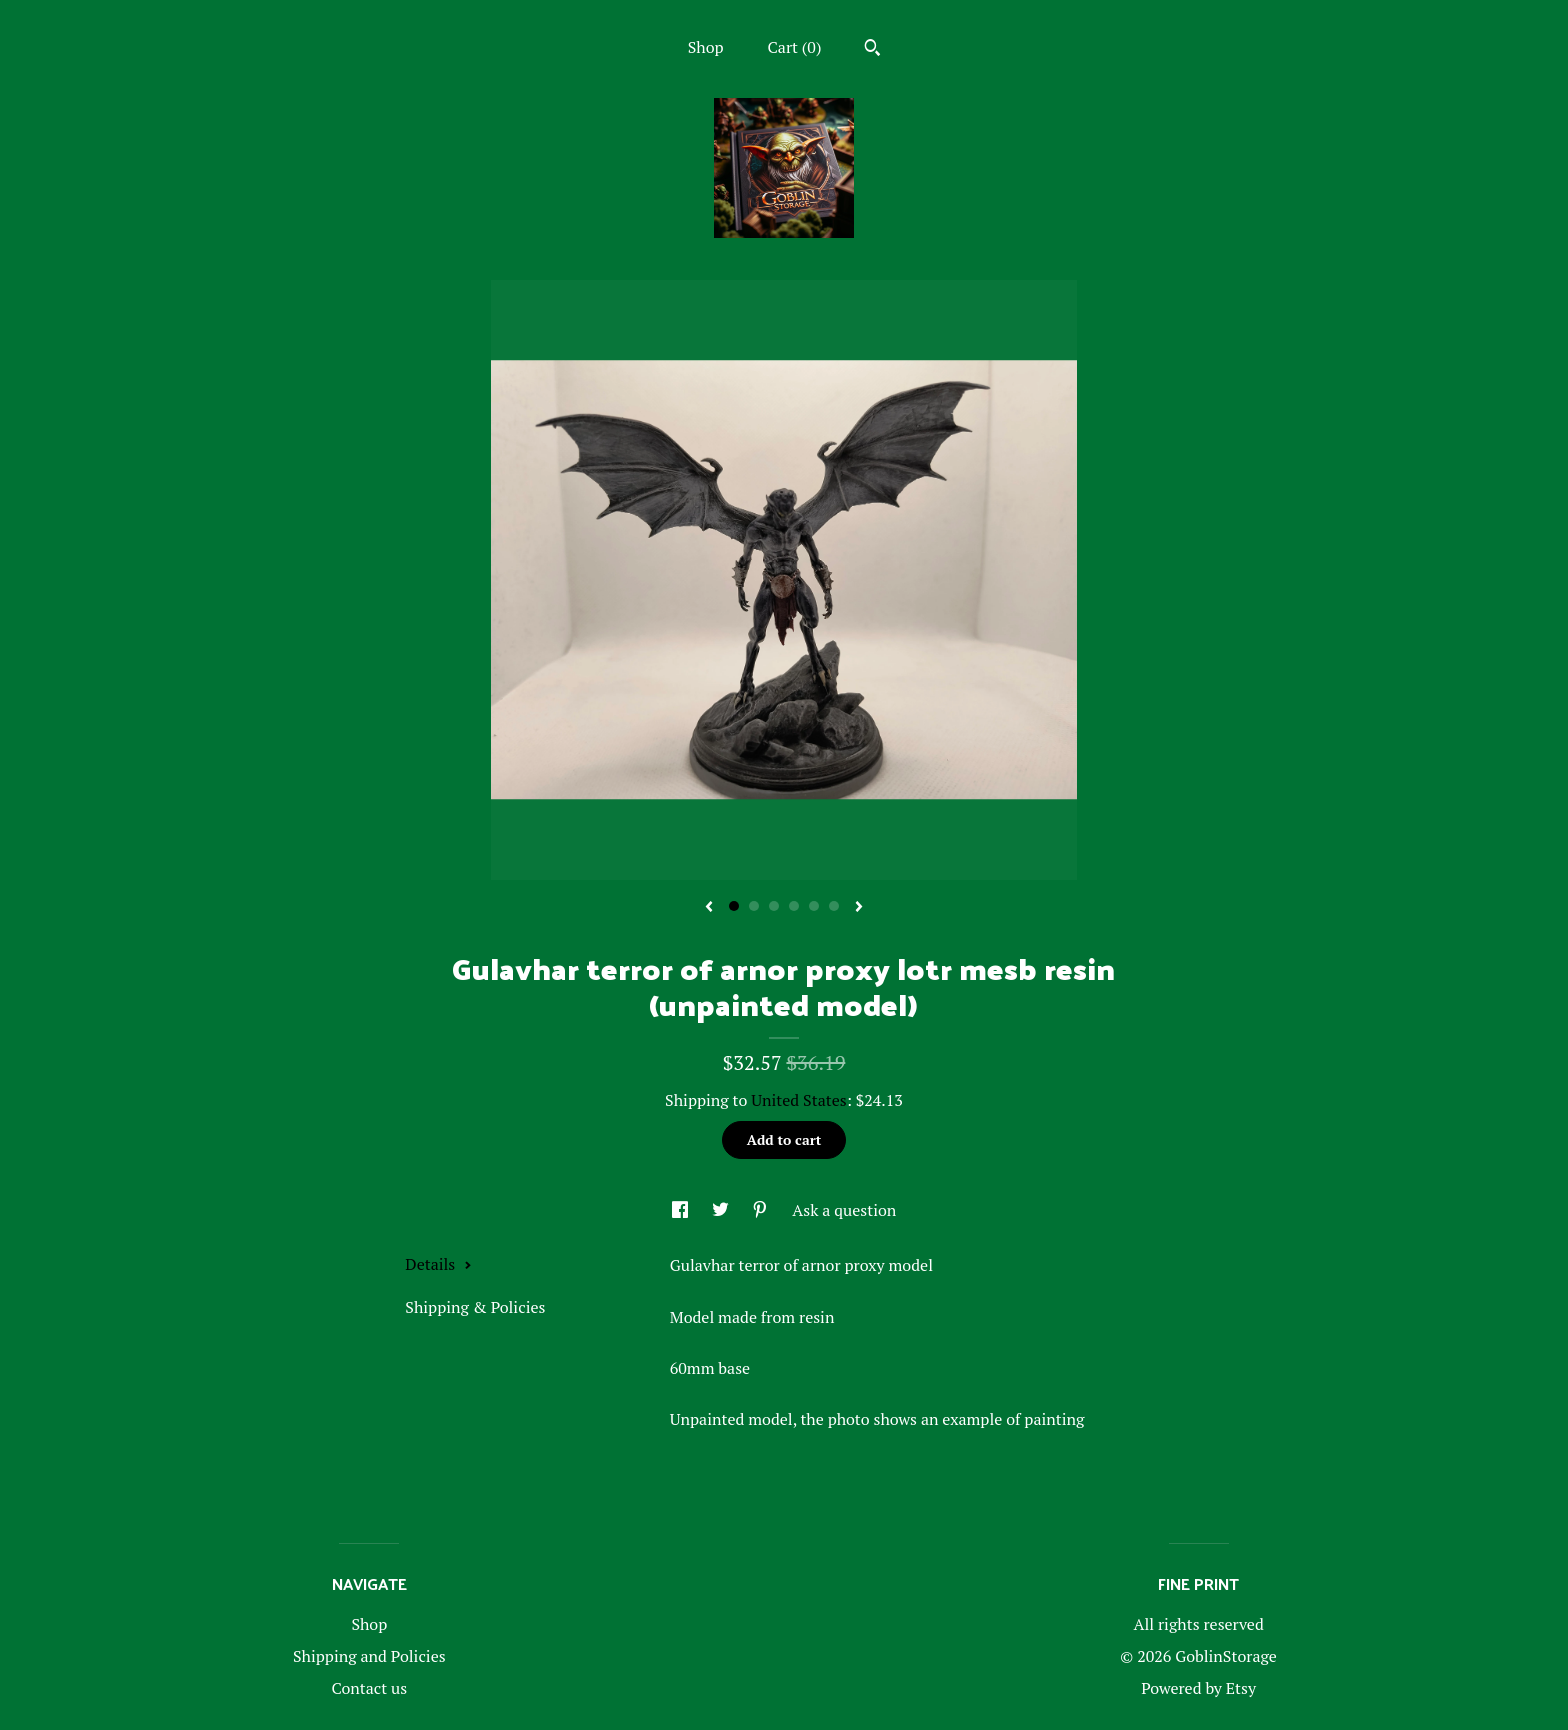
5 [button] (814, 906)
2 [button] (754, 906)
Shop (706, 47)
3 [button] (774, 906)
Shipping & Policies (475, 1307)
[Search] (872, 50)
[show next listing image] (859, 908)
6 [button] (834, 906)
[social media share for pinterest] (762, 1210)
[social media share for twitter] (722, 1210)
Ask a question (844, 1210)
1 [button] (734, 906)
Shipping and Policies (369, 1656)
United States (798, 1100)
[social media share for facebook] (682, 1210)
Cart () (795, 47)
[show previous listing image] (709, 908)
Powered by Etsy (1198, 1688)
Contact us (369, 1688)
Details (438, 1264)
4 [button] (794, 906)
